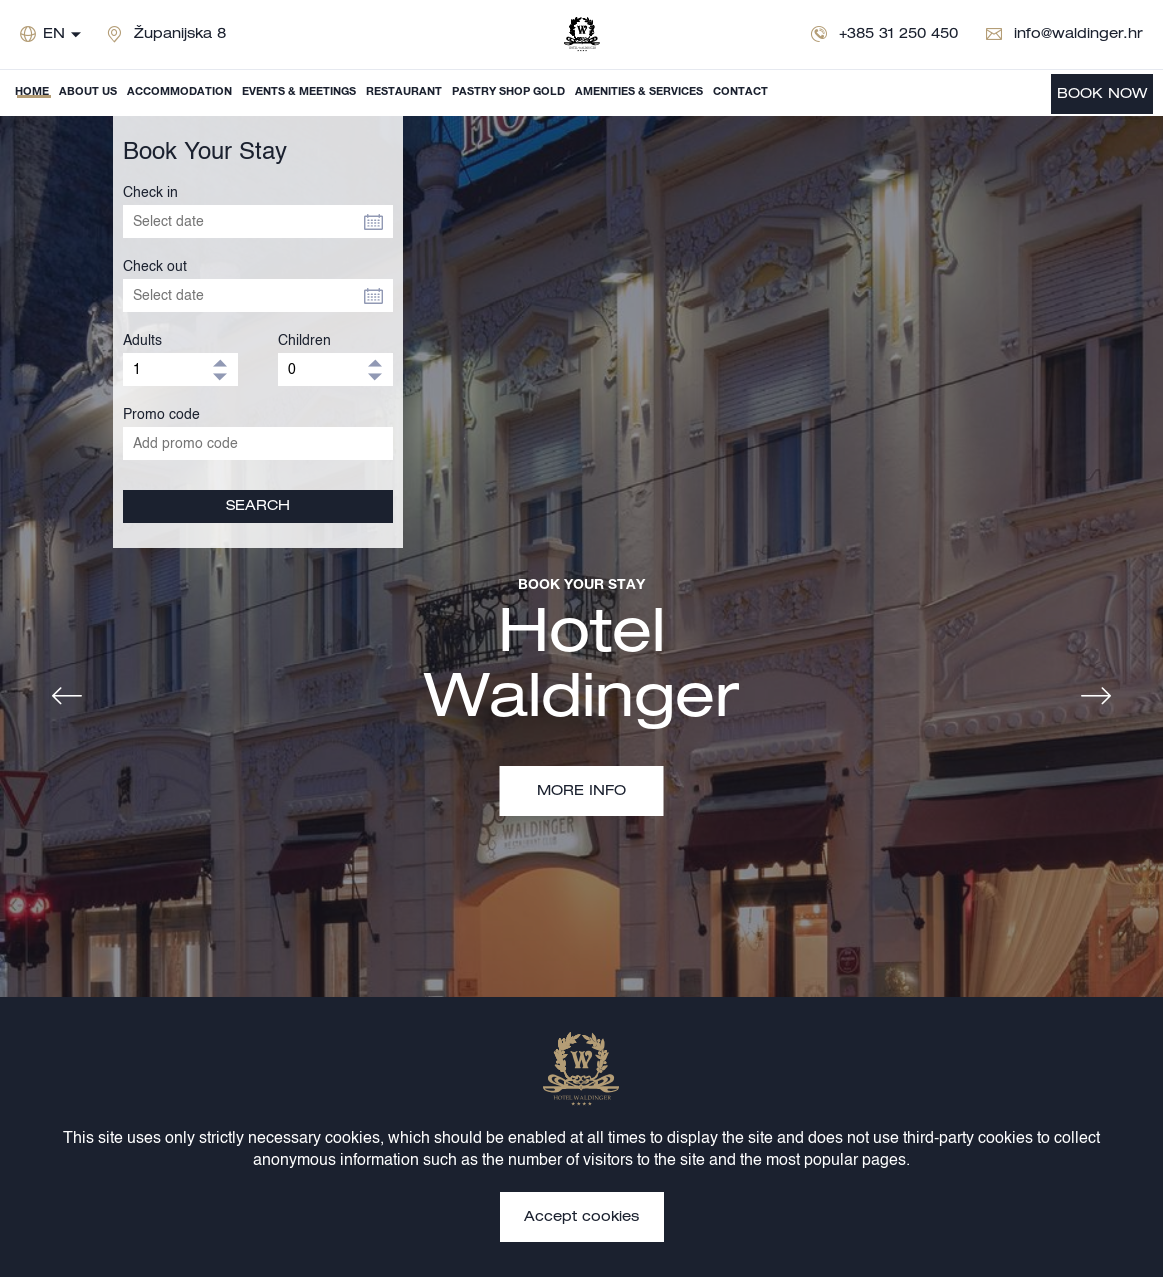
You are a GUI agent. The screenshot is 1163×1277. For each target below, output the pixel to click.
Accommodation (179, 92)
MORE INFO (581, 792)
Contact (740, 92)
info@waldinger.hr (1078, 35)
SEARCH (258, 507)
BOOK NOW (1102, 95)
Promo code (161, 415)
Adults (142, 341)
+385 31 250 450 (898, 35)
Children (304, 341)
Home (32, 92)
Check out (155, 267)
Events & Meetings (299, 92)
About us (88, 92)
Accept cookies (581, 1218)
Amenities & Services (639, 92)
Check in (150, 193)
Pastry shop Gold (508, 92)
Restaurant (404, 92)
